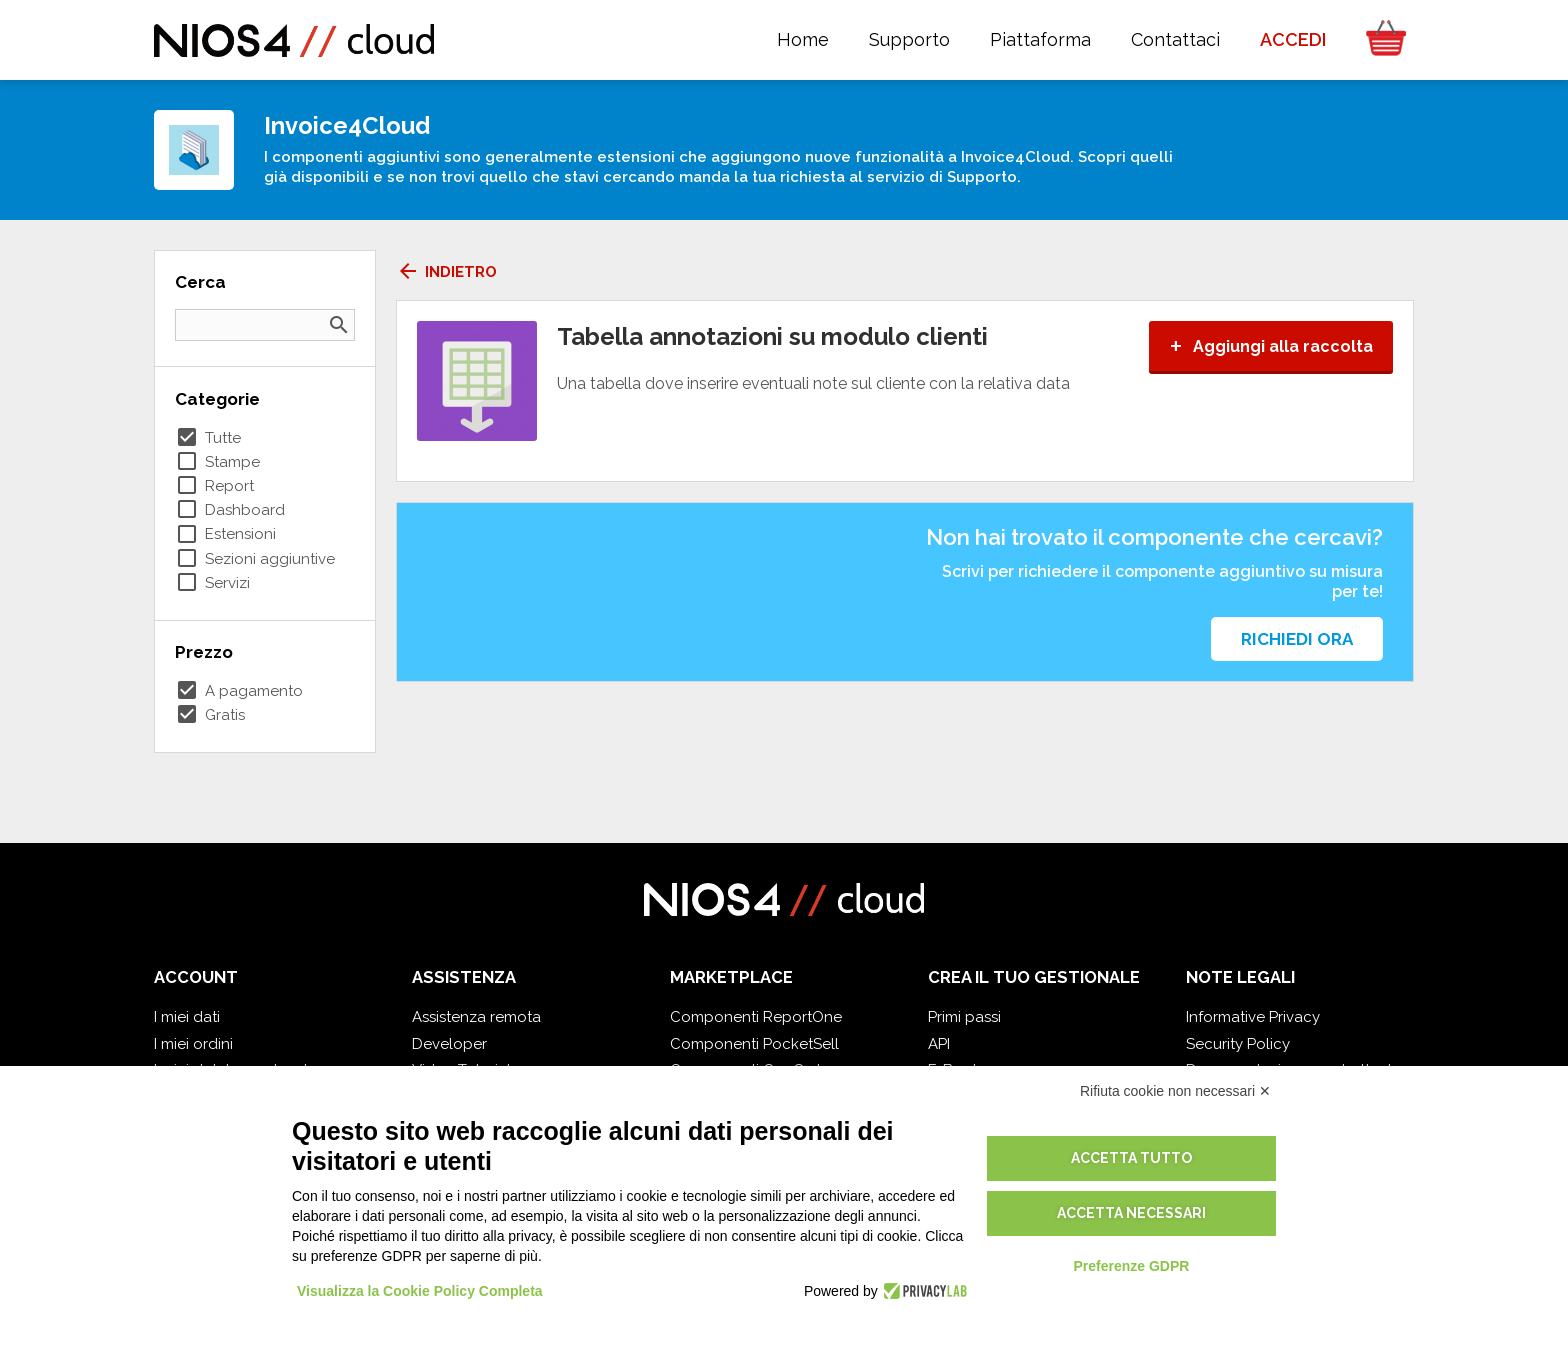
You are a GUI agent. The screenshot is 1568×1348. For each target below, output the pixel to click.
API (939, 1044)
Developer (449, 1044)
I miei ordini (193, 1044)
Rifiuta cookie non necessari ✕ (1175, 1091)
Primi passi (964, 1017)
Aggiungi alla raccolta (1271, 346)
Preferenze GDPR (1131, 1266)
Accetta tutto (1131, 1158)
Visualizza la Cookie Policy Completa (420, 1291)
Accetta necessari (1131, 1213)
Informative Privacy (1253, 1017)
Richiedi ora (1297, 639)
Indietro (446, 272)
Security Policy (1238, 1044)
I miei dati (187, 1017)
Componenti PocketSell (754, 1044)
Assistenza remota (476, 1017)
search (339, 325)
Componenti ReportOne (756, 1017)
